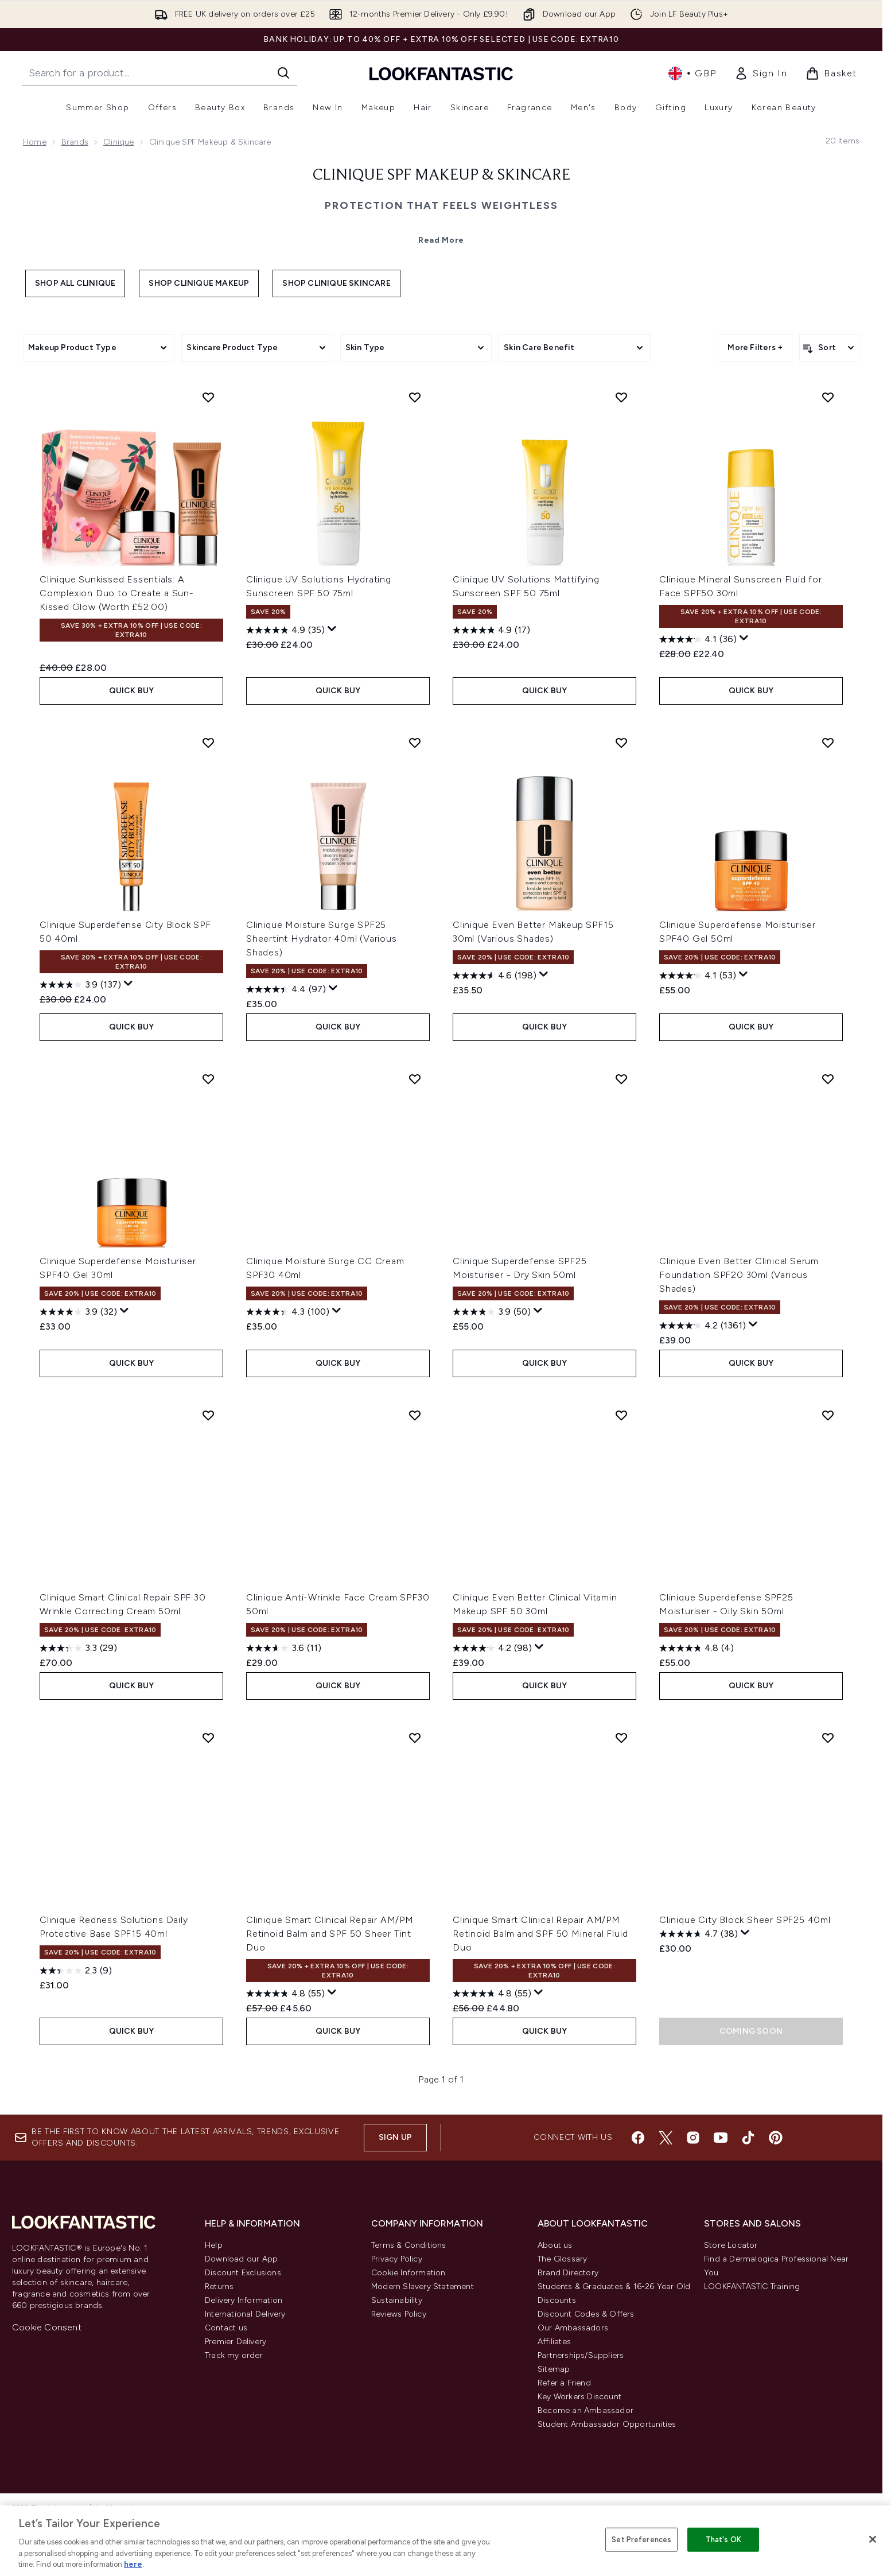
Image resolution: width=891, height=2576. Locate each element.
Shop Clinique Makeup (199, 283)
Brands (74, 142)
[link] (760, 73)
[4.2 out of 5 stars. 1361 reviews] (702, 1325)
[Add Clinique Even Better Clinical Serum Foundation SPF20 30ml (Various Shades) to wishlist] (828, 1079)
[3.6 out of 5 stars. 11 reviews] (283, 1648)
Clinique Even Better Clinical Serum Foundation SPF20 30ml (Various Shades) (739, 1275)
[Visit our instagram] (693, 2137)
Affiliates (554, 2341)
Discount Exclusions (243, 2273)
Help (214, 2245)
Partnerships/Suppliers (581, 2355)
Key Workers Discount (579, 2397)
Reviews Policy (398, 2314)
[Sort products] (829, 348)
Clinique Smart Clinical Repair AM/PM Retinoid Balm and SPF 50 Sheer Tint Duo (330, 1933)
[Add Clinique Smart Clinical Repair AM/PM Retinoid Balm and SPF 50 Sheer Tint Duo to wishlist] (415, 1737)
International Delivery (245, 2314)
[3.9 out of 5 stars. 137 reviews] (80, 985)
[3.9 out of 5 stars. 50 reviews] (492, 1312)
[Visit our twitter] (665, 2137)
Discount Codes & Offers (586, 2314)
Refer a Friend (564, 2383)
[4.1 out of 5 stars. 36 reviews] (698, 639)
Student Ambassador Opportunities (607, 2424)
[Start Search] (283, 73)
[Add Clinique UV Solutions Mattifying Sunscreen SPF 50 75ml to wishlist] (621, 397)
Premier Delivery (235, 2341)
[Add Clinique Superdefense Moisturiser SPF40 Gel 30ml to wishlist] (208, 1079)
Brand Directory (568, 2273)
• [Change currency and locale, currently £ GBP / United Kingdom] (692, 73)
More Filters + (755, 347)
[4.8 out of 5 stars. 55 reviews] (285, 1993)
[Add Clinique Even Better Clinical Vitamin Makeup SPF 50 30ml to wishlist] (621, 1415)
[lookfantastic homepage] (441, 73)
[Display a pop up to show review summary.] (332, 629)
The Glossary (562, 2259)
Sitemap (554, 2369)
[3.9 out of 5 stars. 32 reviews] (78, 1312)
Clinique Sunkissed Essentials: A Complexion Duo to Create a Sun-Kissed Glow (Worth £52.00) (117, 593)
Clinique (118, 142)
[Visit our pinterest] (775, 2137)
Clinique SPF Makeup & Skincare (441, 176)
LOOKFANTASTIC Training (752, 2286)
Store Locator (731, 2245)
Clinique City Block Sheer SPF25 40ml (745, 1919)
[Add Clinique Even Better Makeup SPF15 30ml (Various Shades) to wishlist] (621, 742)
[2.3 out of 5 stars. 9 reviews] (76, 1970)
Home (34, 142)
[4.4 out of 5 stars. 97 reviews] (286, 989)
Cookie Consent (46, 2327)
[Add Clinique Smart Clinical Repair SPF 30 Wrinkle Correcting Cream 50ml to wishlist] (208, 1415)
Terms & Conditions (408, 2245)
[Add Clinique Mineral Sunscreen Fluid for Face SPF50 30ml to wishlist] (828, 397)
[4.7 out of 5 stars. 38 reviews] (698, 1934)
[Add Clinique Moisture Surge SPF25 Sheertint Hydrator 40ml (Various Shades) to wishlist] (415, 742)
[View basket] (831, 73)
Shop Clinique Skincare (336, 283)
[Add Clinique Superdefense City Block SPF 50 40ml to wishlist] (208, 742)
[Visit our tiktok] (748, 2137)
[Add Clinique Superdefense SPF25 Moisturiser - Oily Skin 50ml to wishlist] (828, 1415)
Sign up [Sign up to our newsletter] (395, 2137)
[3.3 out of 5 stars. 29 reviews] (78, 1648)
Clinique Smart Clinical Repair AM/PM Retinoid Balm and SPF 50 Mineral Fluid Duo (540, 1933)
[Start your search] (159, 73)
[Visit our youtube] (720, 2137)
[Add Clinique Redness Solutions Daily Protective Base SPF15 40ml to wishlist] (208, 1737)
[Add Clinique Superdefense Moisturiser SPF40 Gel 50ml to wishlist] (828, 742)
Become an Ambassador (585, 2410)
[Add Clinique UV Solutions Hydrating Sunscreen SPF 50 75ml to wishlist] (415, 397)
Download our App (241, 2259)
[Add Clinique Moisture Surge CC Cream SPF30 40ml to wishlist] (415, 1079)
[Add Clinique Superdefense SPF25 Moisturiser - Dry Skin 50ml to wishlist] (621, 1079)
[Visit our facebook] (638, 2137)
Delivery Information (243, 2300)
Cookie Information (408, 2273)
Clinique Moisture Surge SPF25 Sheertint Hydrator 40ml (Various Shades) (321, 938)
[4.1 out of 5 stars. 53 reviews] (697, 975)
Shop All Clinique (75, 283)
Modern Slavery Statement (422, 2286)
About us (555, 2245)
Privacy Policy (396, 2259)
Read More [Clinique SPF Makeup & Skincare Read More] (441, 240)
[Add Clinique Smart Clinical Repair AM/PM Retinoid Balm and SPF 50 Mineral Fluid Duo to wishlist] (621, 1737)
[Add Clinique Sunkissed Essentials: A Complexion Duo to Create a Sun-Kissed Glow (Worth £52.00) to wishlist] (208, 397)
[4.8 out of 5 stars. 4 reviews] (696, 1648)
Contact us (226, 2328)
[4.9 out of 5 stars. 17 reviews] (491, 630)
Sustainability (396, 2300)
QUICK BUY (131, 691)
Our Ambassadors (573, 2328)
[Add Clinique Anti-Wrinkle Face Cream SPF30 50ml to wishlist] (415, 1415)
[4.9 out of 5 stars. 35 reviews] (285, 630)
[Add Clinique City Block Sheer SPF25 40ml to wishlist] (828, 1737)
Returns (219, 2286)
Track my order (234, 2355)
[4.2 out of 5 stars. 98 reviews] (492, 1648)
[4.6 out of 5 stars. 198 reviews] (494, 975)
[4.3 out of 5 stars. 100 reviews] (287, 1312)
